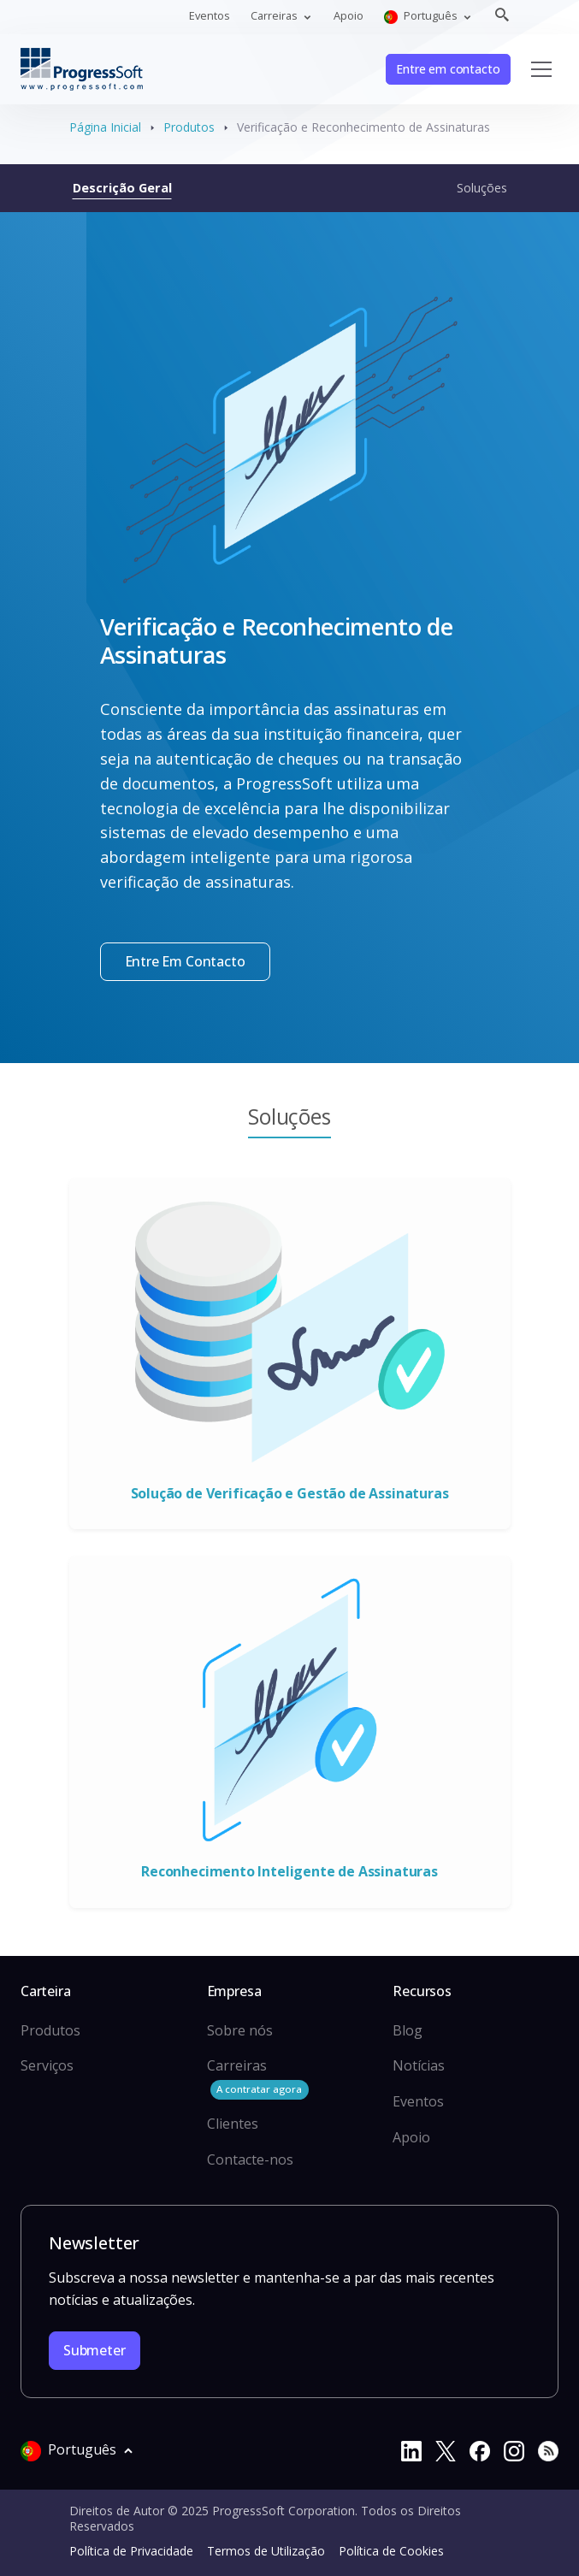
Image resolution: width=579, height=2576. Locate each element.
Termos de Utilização (266, 2551)
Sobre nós (240, 2030)
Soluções (482, 187)
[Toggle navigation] (541, 69)
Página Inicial (105, 127)
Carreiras (258, 2078)
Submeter (94, 2350)
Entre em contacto (447, 69)
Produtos (189, 127)
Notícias (419, 2065)
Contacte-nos (250, 2159)
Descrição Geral (122, 187)
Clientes (232, 2123)
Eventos (209, 15)
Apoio (348, 15)
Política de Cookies (391, 2551)
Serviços (47, 2065)
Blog (407, 2030)
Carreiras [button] (275, 15)
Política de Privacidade (131, 2551)
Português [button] (422, 16)
